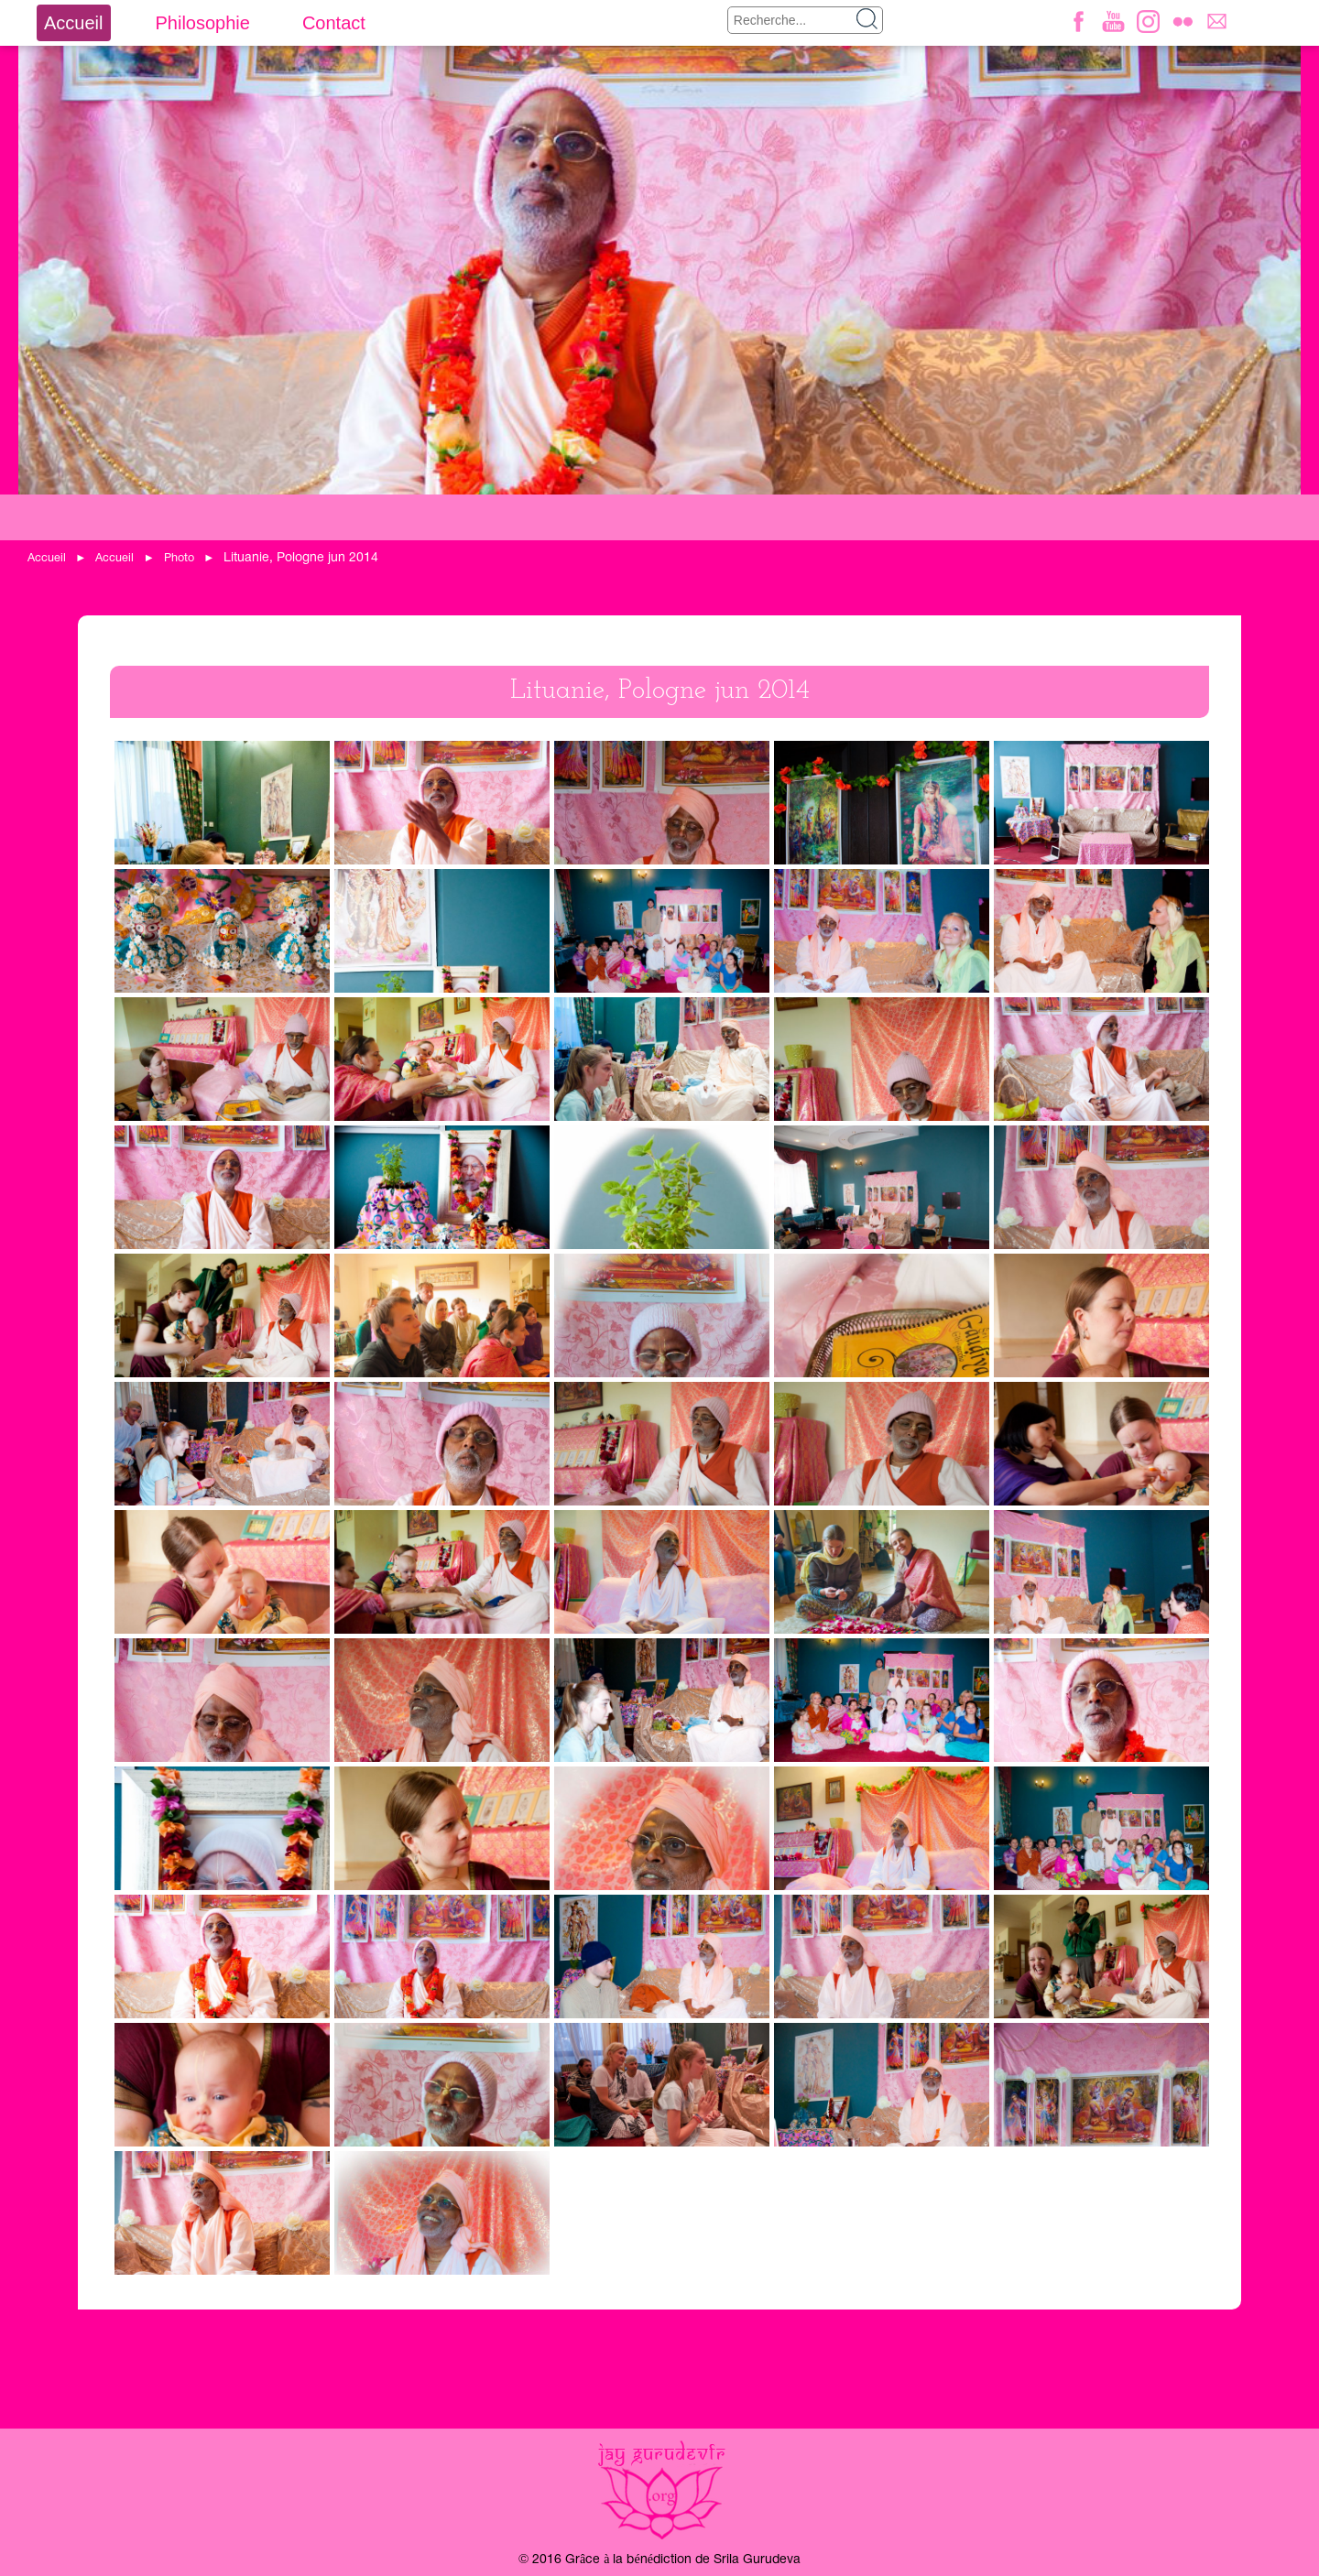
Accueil (73, 23)
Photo (179, 558)
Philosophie (202, 23)
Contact (333, 23)
